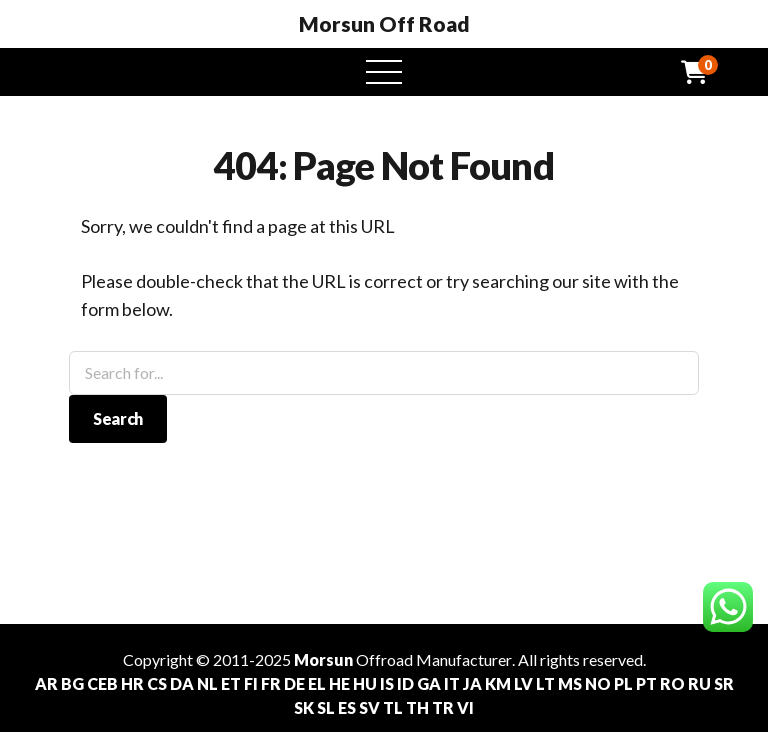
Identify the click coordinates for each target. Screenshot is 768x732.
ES (347, 707)
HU (365, 683)
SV (369, 707)
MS (570, 683)
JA (472, 683)
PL (623, 683)
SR (724, 683)
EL (317, 683)
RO (672, 683)
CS (157, 683)
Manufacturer (464, 659)
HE (339, 683)
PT (646, 683)
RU (699, 683)
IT (452, 683)
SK (304, 707)
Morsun (323, 659)
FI (251, 683)
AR (46, 683)
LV (523, 683)
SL (326, 707)
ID (405, 683)
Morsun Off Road (384, 24)
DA (182, 683)
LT (545, 683)
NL (207, 683)
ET (231, 683)
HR (132, 683)
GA (429, 683)
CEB (102, 683)
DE (294, 683)
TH (417, 707)
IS (387, 683)
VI (465, 707)
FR (271, 683)
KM (498, 683)
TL (393, 707)
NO (598, 683)
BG (72, 683)
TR (443, 707)
